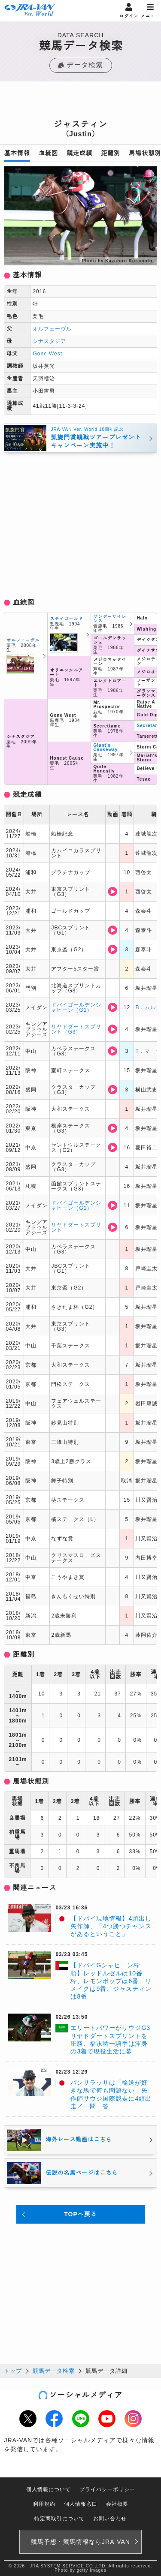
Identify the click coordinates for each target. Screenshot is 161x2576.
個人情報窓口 (80, 2504)
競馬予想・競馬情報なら (80, 2541)
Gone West (47, 354)
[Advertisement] (81, 103)
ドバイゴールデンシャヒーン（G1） (76, 1007)
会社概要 (117, 2504)
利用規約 (44, 2504)
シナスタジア (49, 341)
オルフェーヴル (52, 329)
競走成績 (79, 153)
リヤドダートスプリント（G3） (76, 1029)
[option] (80, 215)
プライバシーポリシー (107, 2489)
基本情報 (17, 153)
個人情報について (48, 2489)
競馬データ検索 (54, 2371)
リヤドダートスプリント (76, 1227)
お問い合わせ (110, 2519)
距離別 (110, 153)
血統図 (48, 153)
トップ (13, 2371)
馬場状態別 (145, 153)
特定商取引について (59, 2519)
